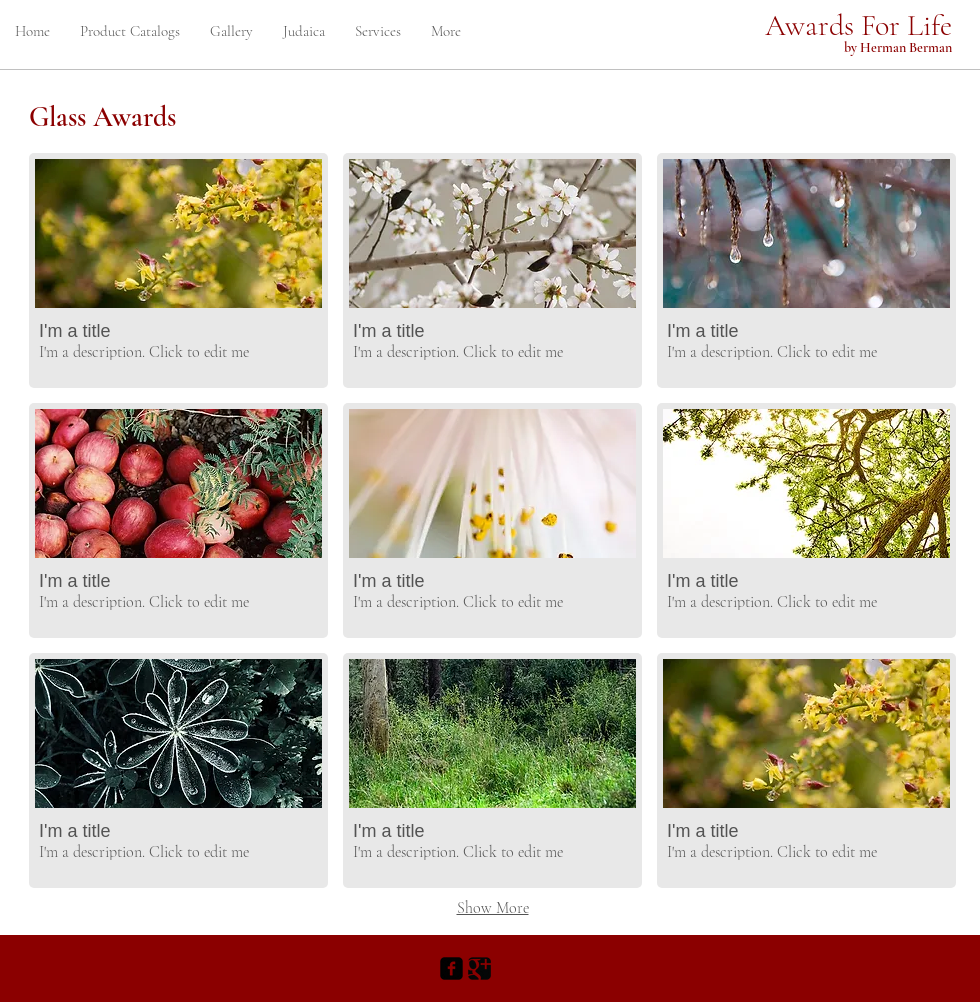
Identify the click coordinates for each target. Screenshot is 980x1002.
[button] (178, 270)
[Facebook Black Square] (451, 968)
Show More (493, 908)
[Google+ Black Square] (479, 968)
